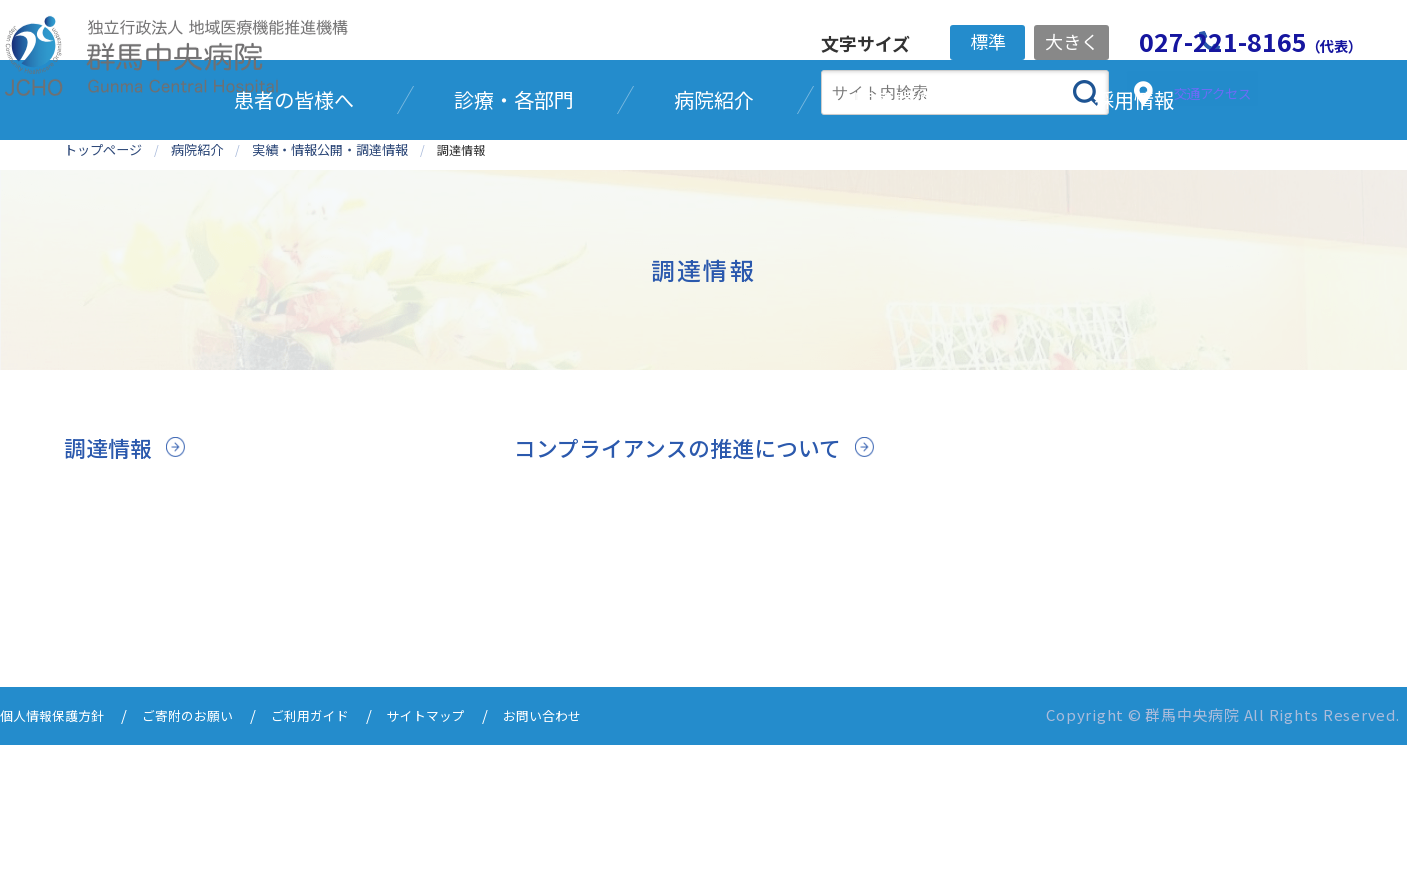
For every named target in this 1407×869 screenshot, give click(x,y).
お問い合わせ (602, 841)
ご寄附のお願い (210, 841)
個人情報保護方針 (60, 841)
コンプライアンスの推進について (692, 539)
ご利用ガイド (346, 841)
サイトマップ (474, 841)
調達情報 (112, 539)
